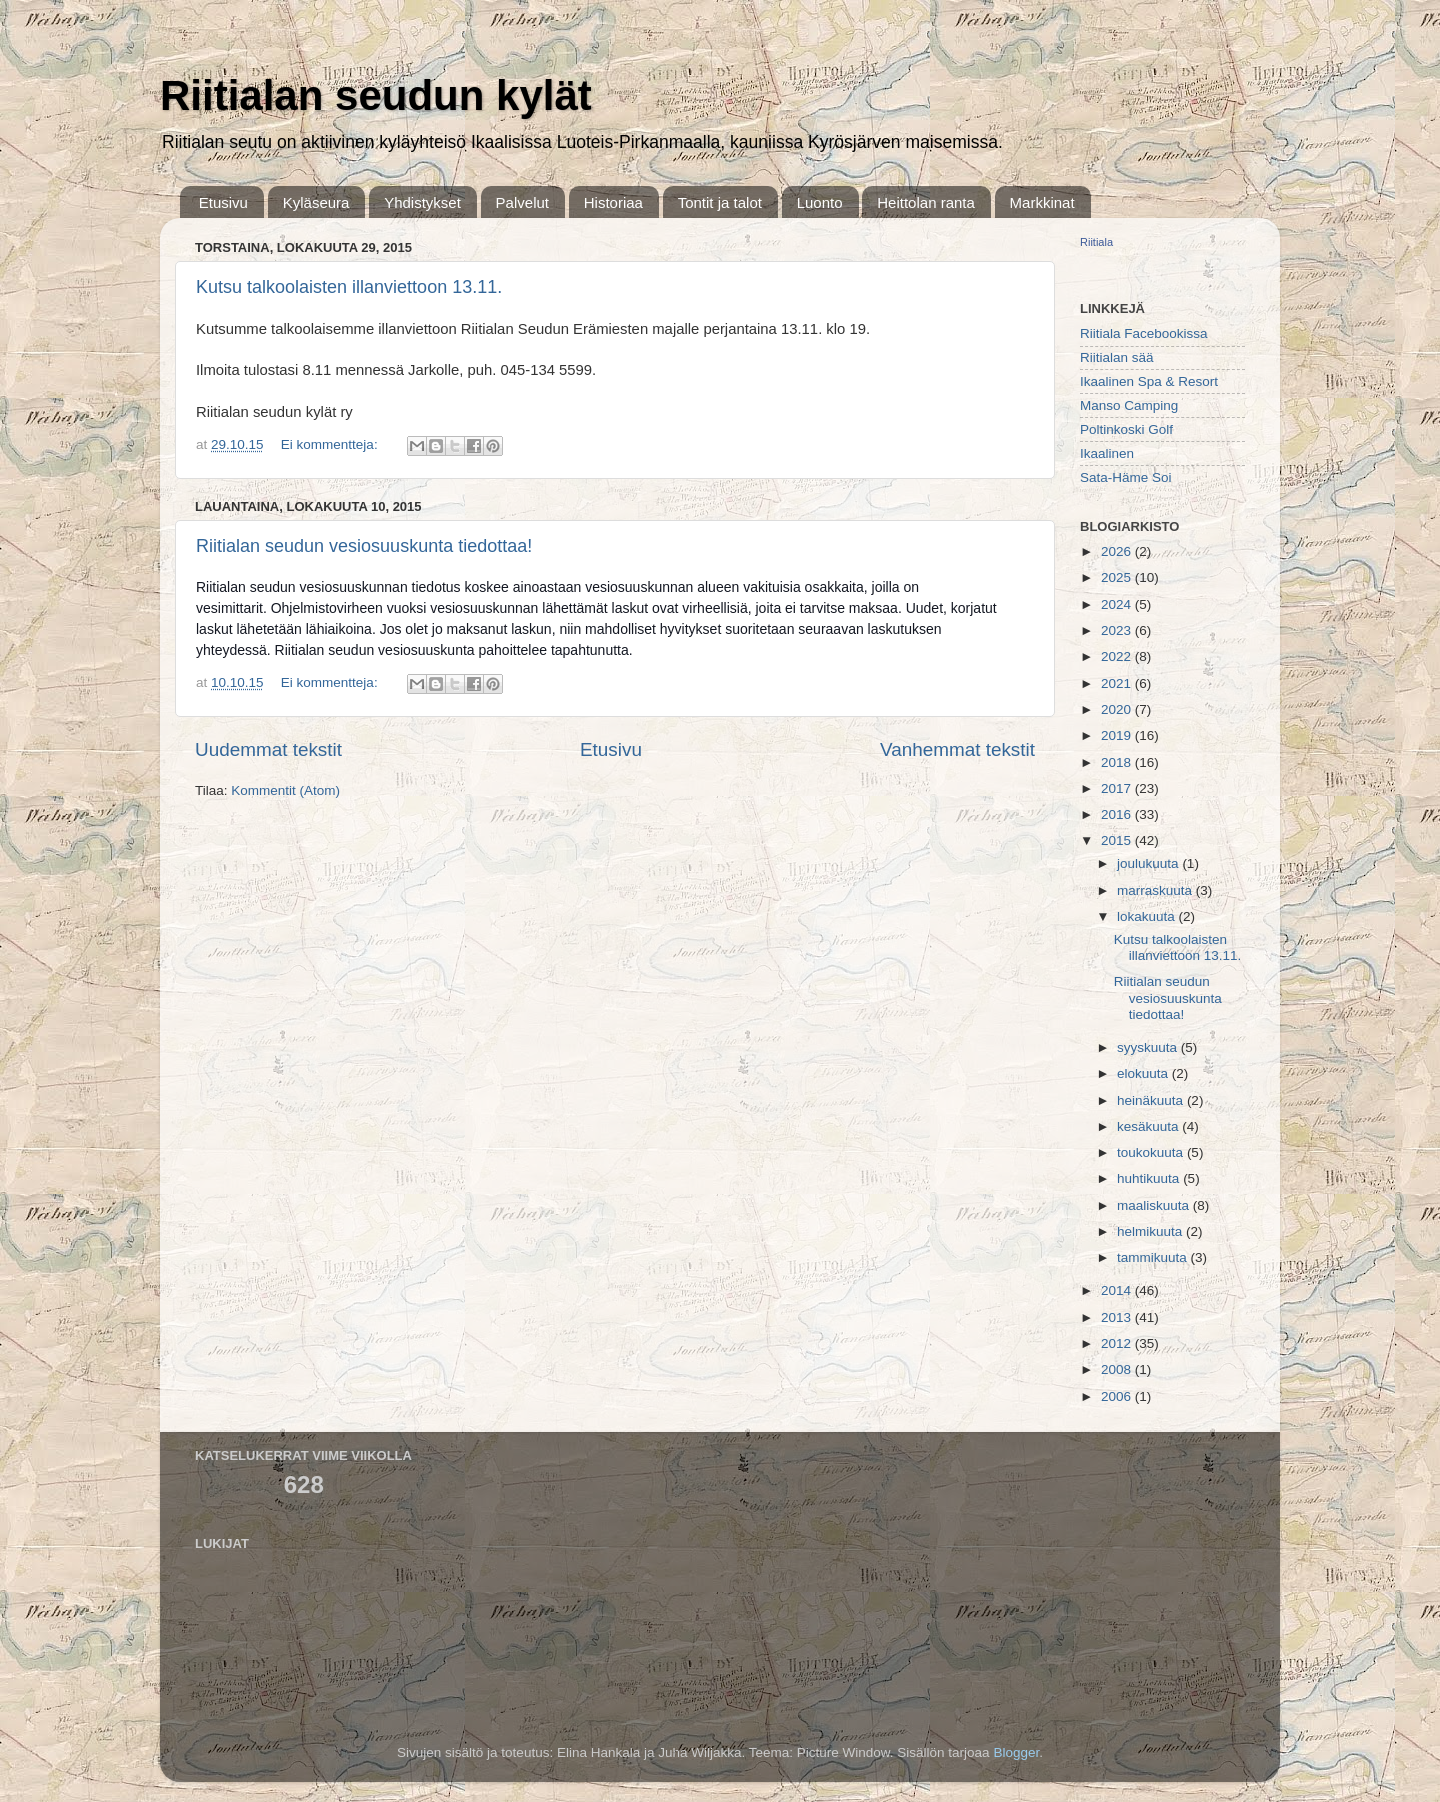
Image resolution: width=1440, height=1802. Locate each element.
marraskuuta (1156, 890)
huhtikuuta (1150, 1178)
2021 (1118, 683)
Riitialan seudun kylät (376, 95)
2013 (1118, 1317)
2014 (1118, 1290)
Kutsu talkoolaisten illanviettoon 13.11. (349, 287)
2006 (1118, 1396)
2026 (1118, 551)
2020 (1118, 709)
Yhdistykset (422, 202)
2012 (1118, 1343)
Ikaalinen (1107, 453)
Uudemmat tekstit (268, 749)
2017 (1118, 788)
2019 (1118, 735)
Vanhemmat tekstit (957, 749)
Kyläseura (316, 202)
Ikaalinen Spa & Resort (1149, 381)
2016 (1118, 814)
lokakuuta (1148, 916)
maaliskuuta (1155, 1205)
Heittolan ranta (926, 202)
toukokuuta (1152, 1152)
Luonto (820, 202)
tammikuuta (1154, 1257)
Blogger (1016, 1752)
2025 (1118, 577)
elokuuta (1144, 1073)
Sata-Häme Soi (1126, 477)
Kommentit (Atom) (285, 790)
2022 (1118, 656)
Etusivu (223, 202)
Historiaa (613, 202)
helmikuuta (1151, 1231)
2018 (1118, 762)
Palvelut (522, 202)
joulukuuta (1149, 863)
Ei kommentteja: (331, 444)
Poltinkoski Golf (1126, 429)
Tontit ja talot (720, 202)
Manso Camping (1129, 405)
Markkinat (1042, 202)
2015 (1118, 840)
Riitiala (1096, 242)
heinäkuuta (1152, 1100)
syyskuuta (1149, 1047)
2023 (1118, 630)
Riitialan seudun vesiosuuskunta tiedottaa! (364, 546)
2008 (1118, 1369)
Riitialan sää (1117, 357)
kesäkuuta (1149, 1126)
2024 (1118, 604)
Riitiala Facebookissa (1144, 333)
